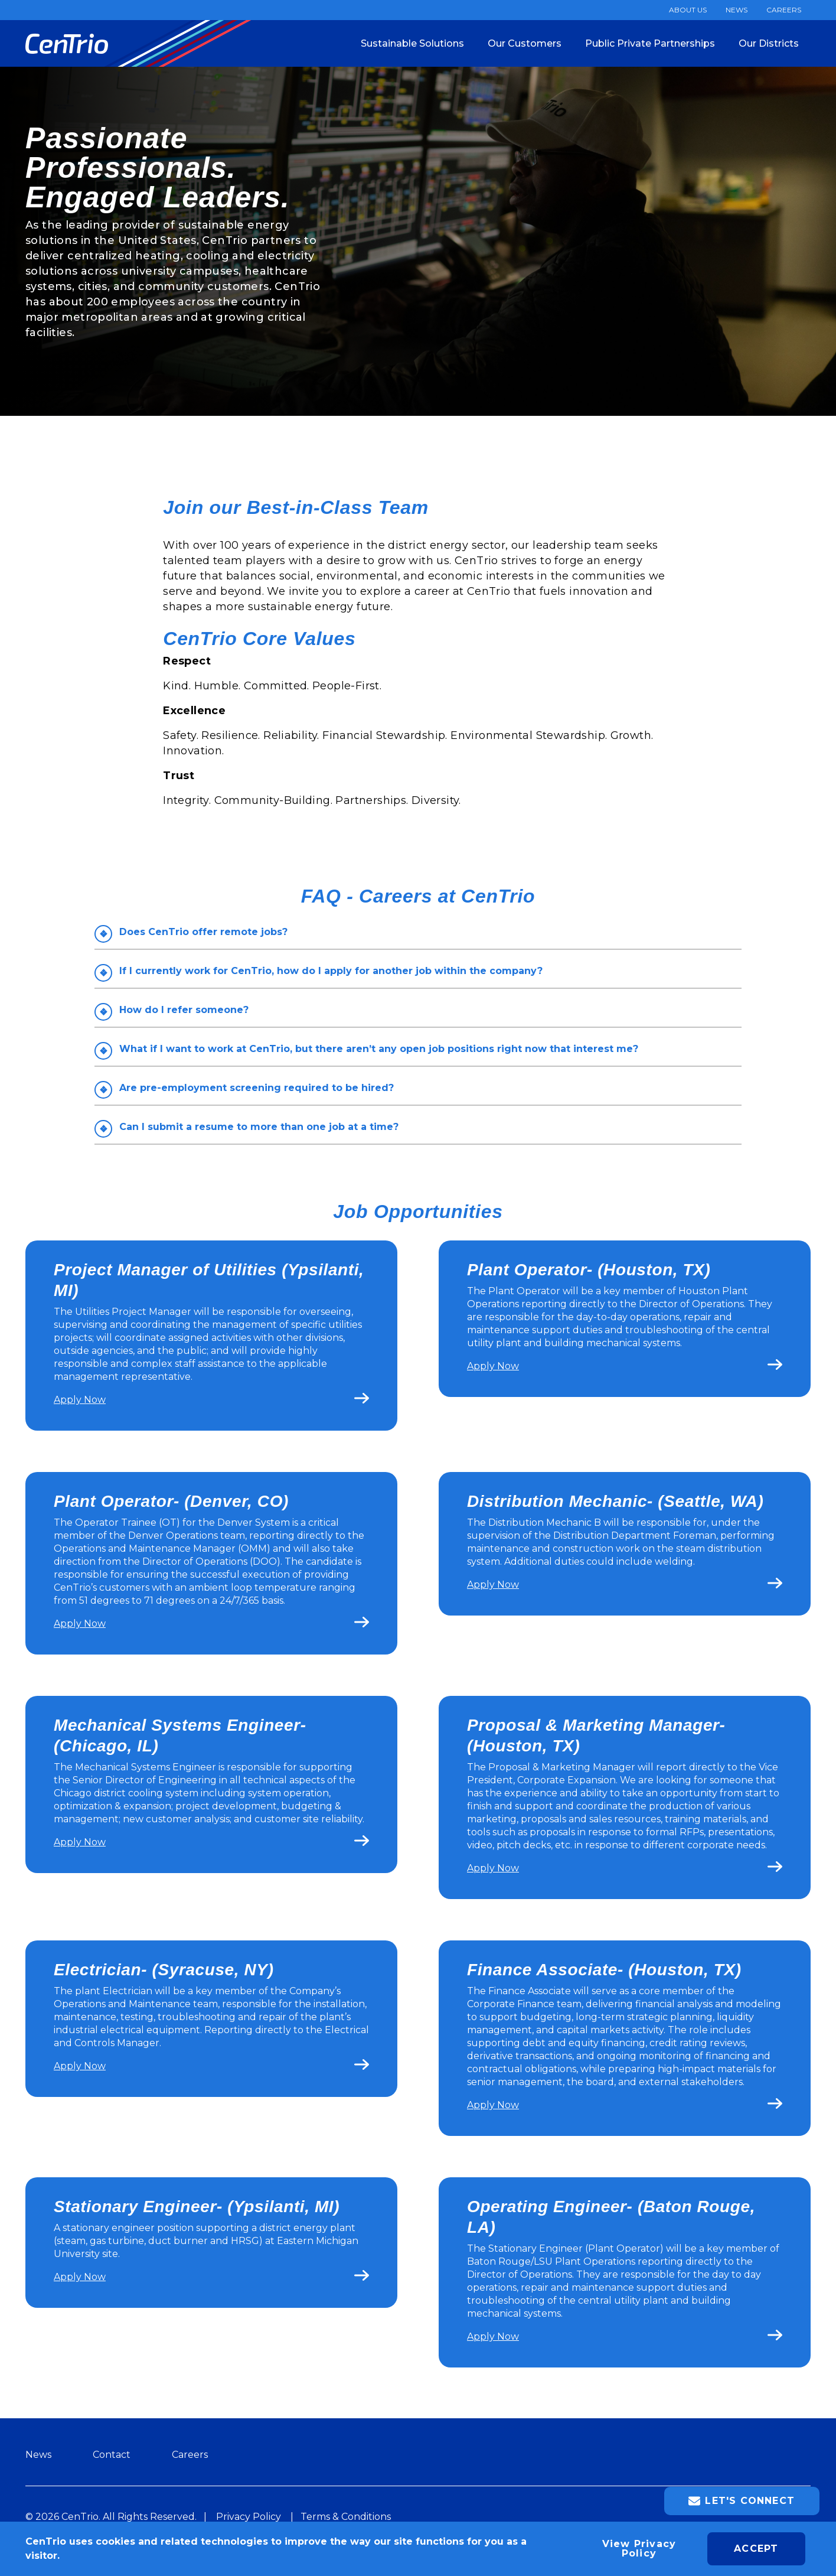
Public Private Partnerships (650, 43)
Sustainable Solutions (412, 43)
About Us (688, 9)
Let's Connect (741, 2501)
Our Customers (524, 43)
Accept (756, 2548)
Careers (783, 9)
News (736, 9)
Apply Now (80, 1399)
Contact (111, 2454)
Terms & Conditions (346, 2516)
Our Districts (769, 43)
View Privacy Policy (639, 2548)
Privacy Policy (248, 2516)
